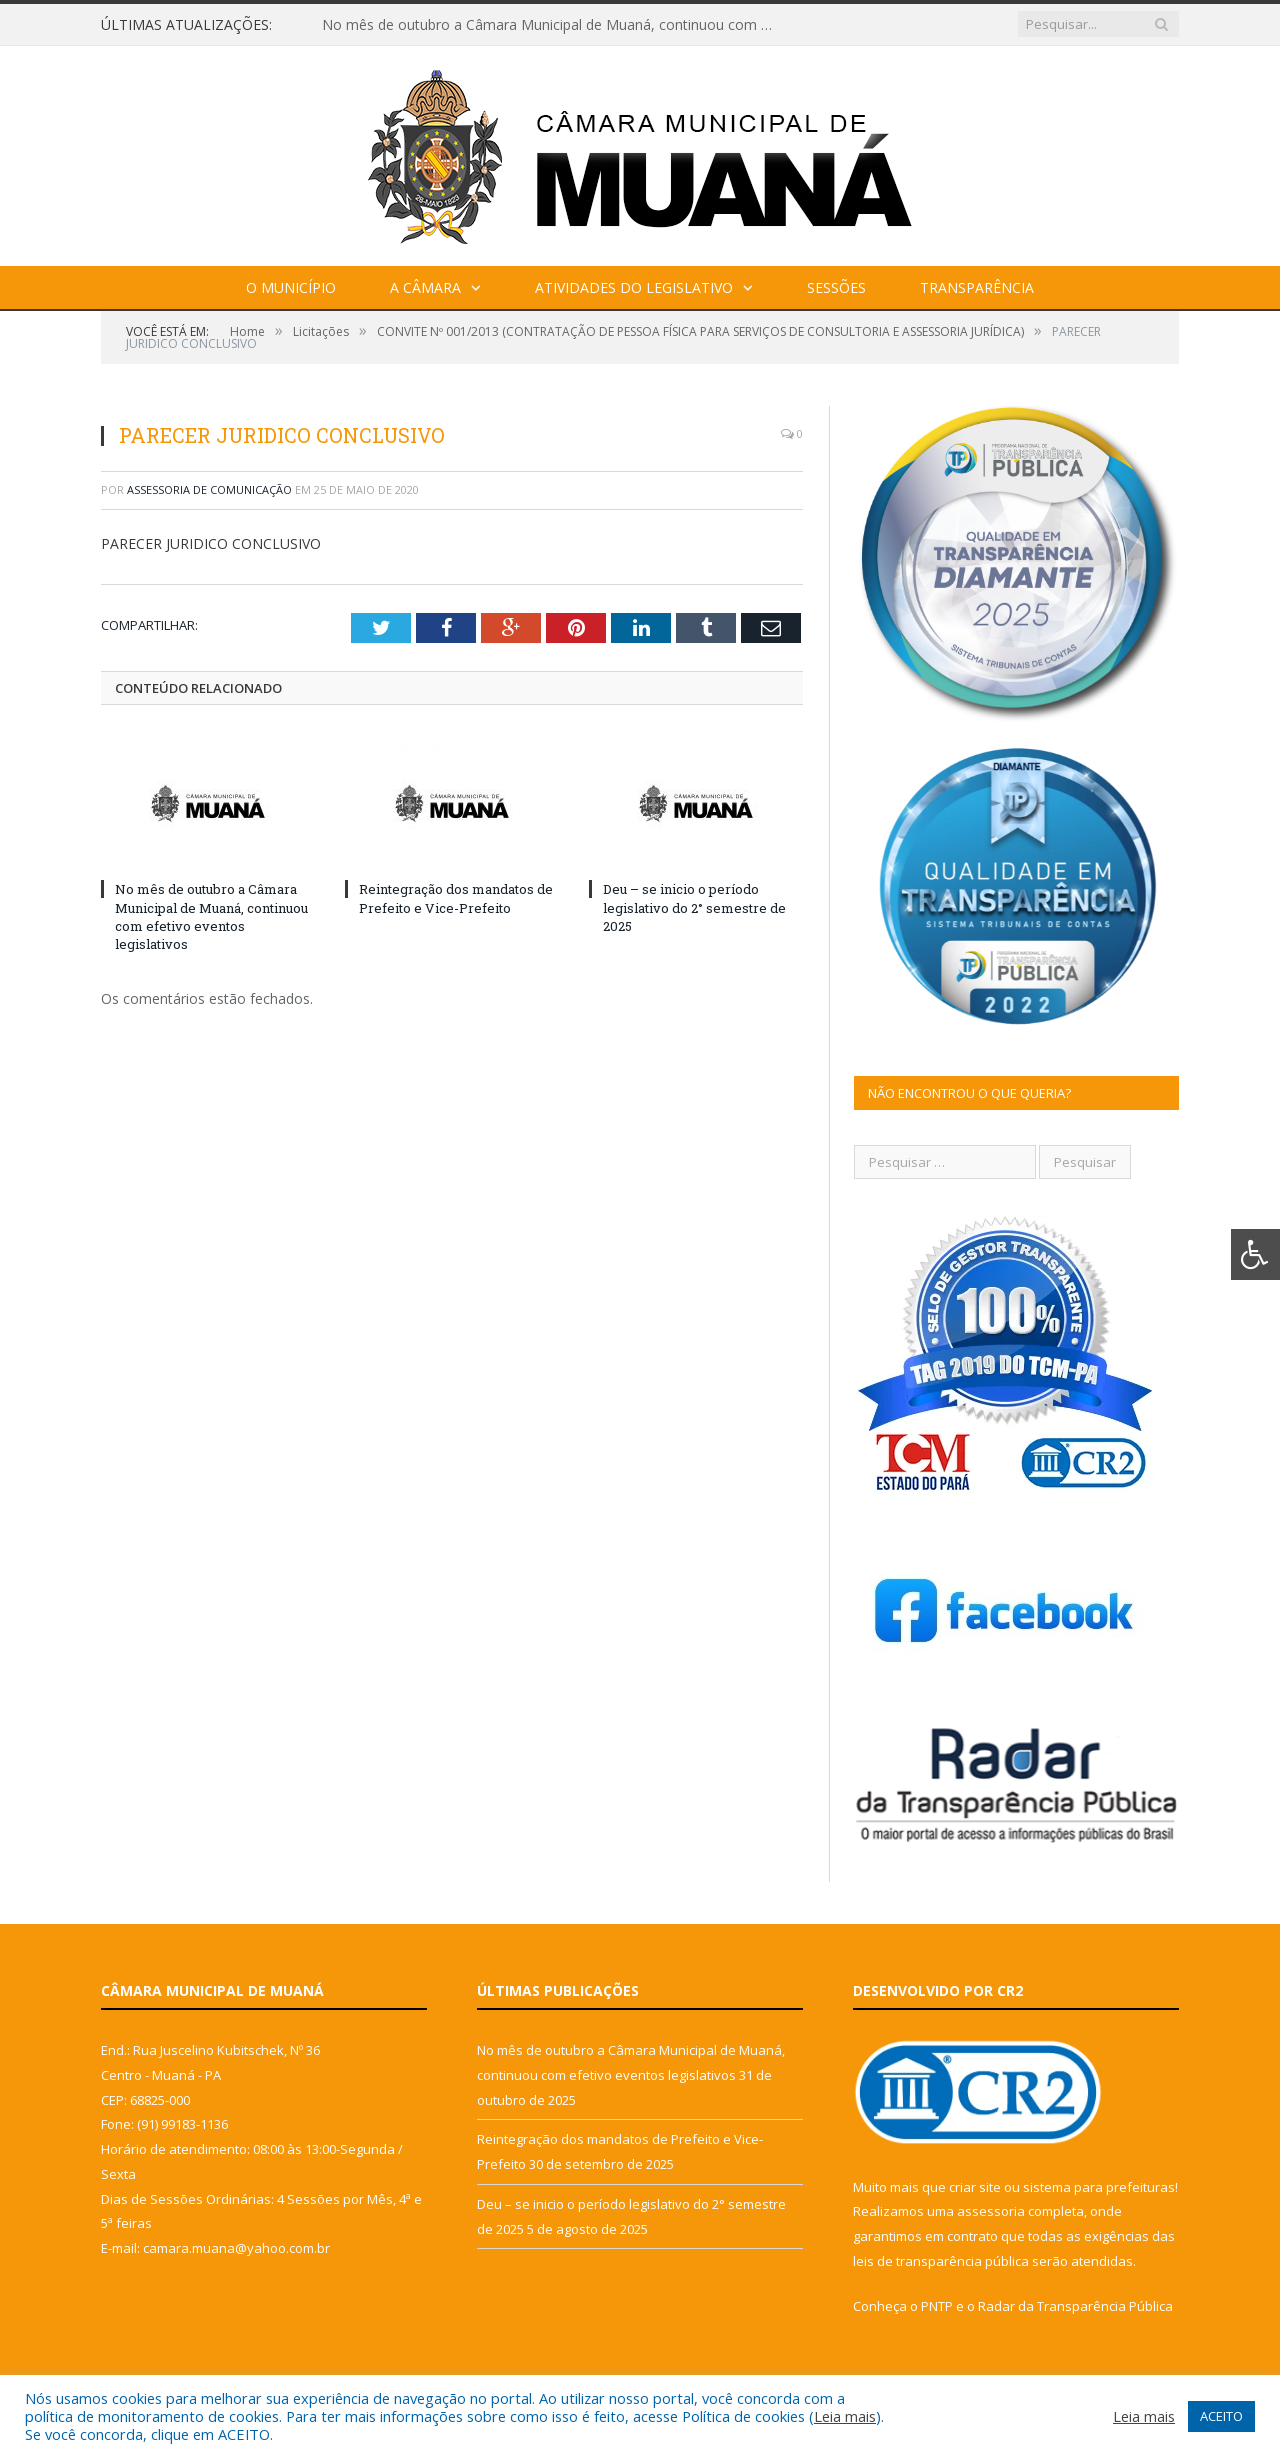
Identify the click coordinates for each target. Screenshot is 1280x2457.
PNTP (937, 2306)
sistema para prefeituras (1099, 2187)
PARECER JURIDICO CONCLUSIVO (211, 543)
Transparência (977, 287)
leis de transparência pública (941, 2261)
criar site (975, 2187)
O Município (291, 287)
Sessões (836, 287)
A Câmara (425, 287)
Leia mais (845, 2416)
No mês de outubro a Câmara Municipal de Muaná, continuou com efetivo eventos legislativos (552, 25)
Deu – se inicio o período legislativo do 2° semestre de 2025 (694, 907)
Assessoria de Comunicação (209, 489)
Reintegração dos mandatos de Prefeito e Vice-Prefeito (456, 898)
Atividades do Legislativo (634, 287)
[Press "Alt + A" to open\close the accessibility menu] (1255, 1254)
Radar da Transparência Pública (1075, 2306)
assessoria (991, 2211)
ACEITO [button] (1221, 2416)
